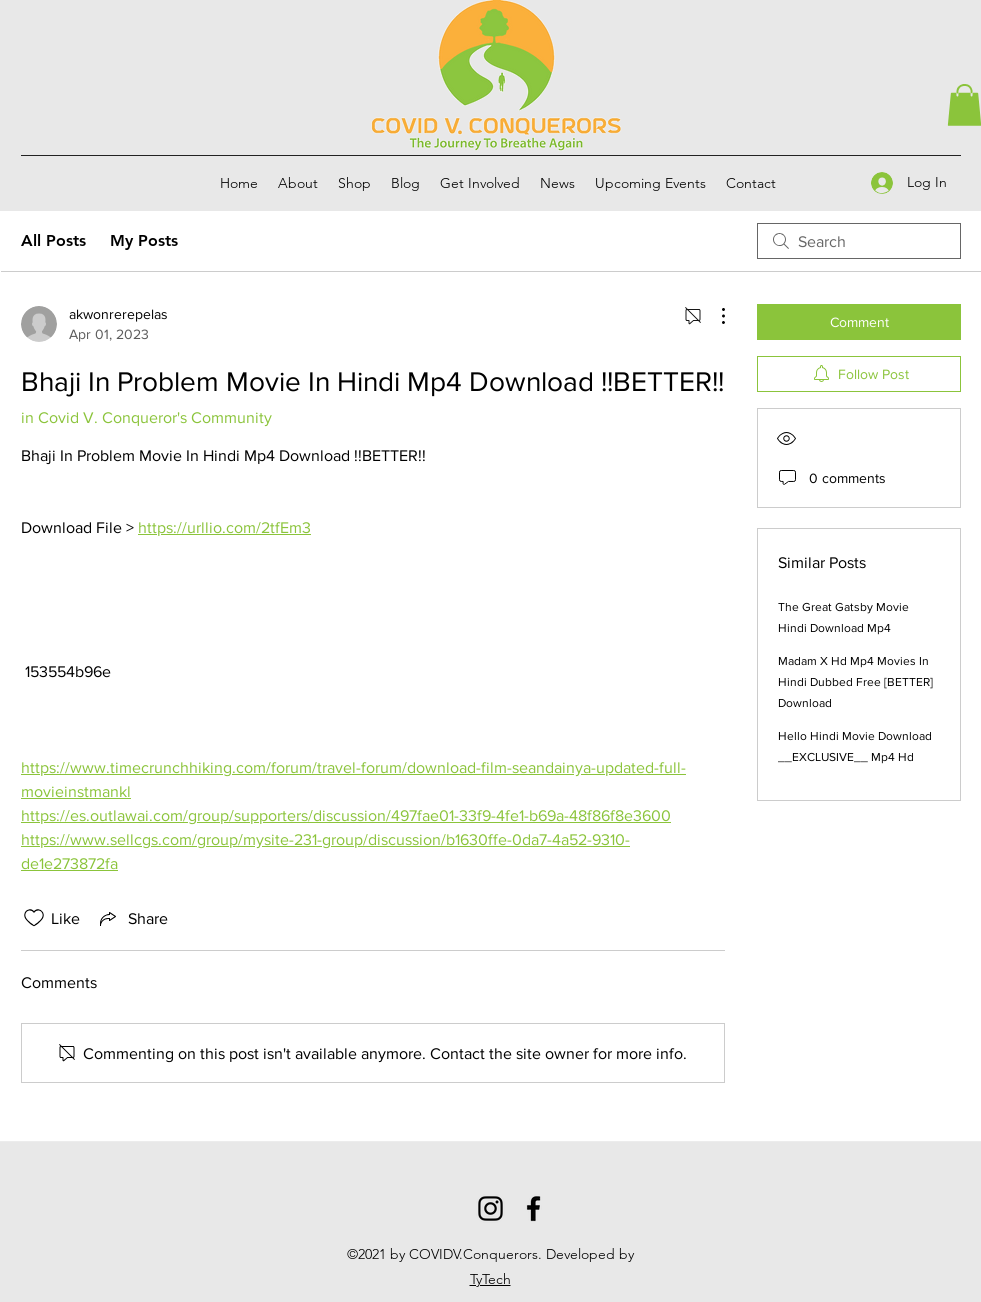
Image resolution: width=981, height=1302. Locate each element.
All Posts (53, 240)
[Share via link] (132, 918)
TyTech (490, 1279)
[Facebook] (533, 1208)
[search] (859, 241)
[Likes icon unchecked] (34, 918)
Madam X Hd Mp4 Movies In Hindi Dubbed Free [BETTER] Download (855, 682)
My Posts (144, 240)
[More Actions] (713, 316)
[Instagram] (490, 1208)
